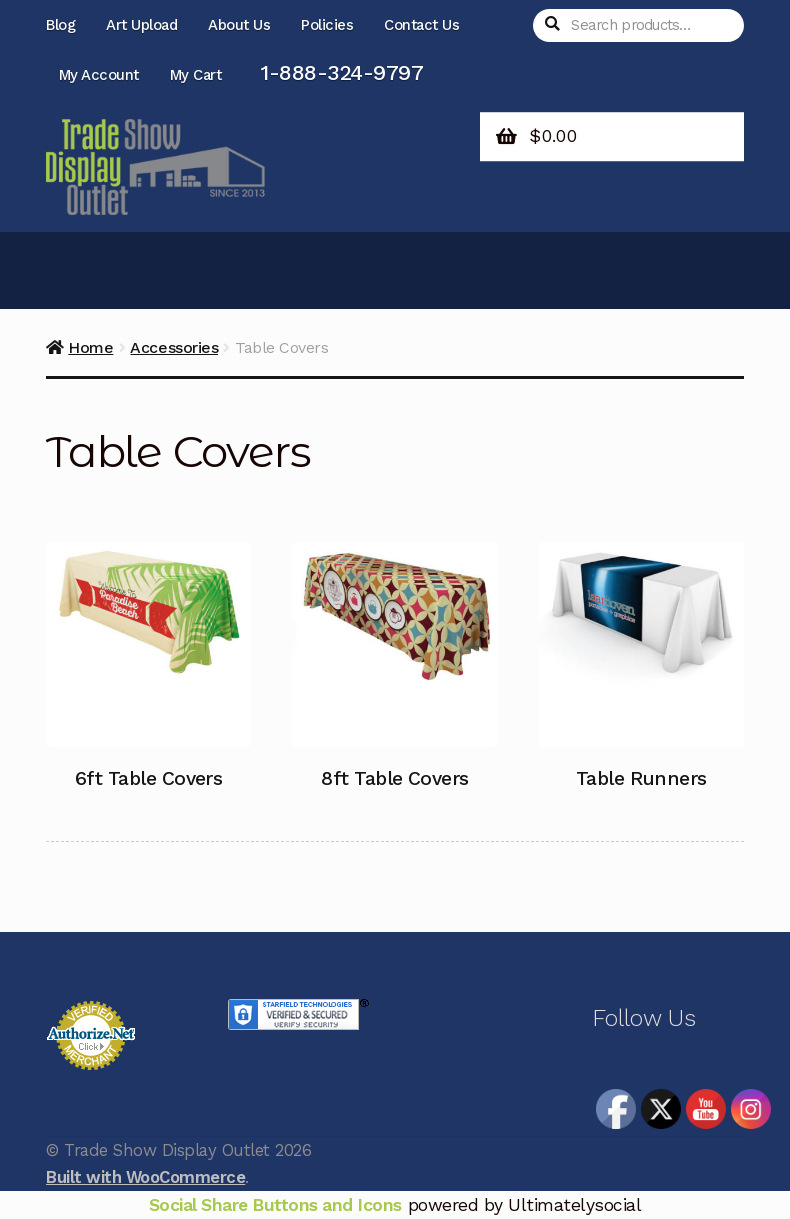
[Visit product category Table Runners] (641, 675)
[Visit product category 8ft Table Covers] (394, 675)
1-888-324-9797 (342, 72)
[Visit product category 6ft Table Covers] (148, 675)
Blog (60, 25)
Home (90, 347)
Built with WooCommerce (145, 1177)
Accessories (174, 347)
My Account (99, 75)
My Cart (196, 75)
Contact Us (421, 25)
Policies (327, 25)
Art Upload (141, 25)
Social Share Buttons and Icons (275, 1205)
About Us (239, 25)
